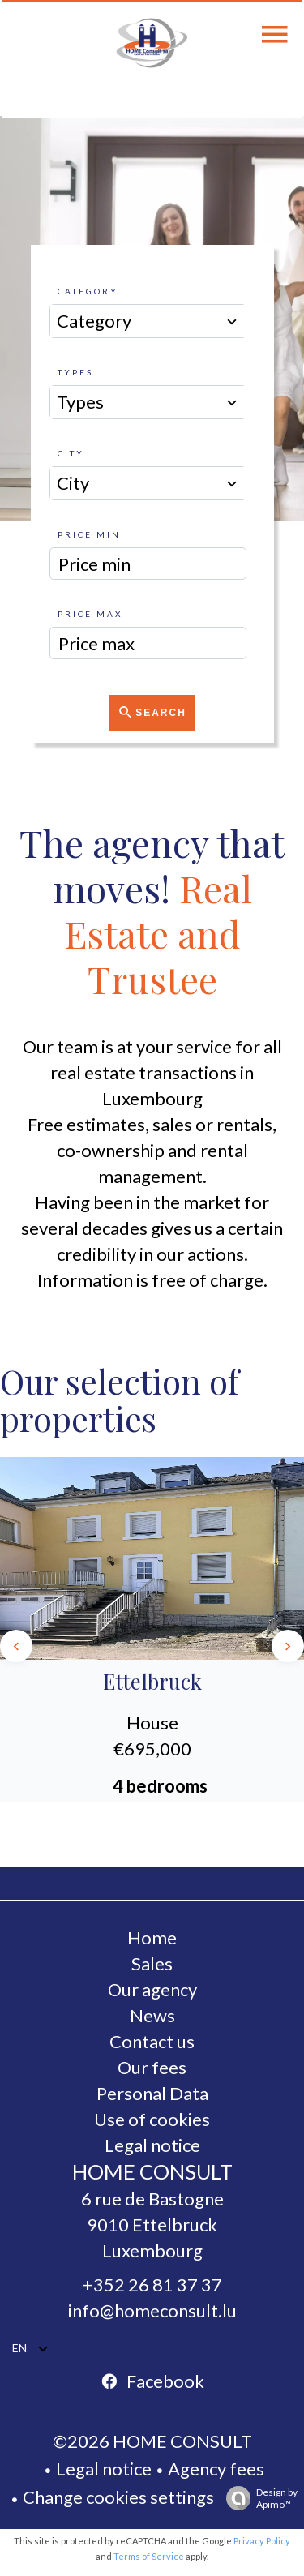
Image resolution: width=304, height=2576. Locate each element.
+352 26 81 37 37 (152, 2284)
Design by (258, 2498)
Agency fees (216, 2469)
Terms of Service (148, 2556)
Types (75, 372)
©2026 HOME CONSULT (152, 2441)
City (71, 453)
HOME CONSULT (152, 2171)
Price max (90, 614)
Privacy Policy (261, 2540)
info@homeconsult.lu (152, 2310)
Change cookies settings (118, 2497)
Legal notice (104, 2469)
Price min (89, 534)
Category (88, 291)
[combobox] (148, 321)
